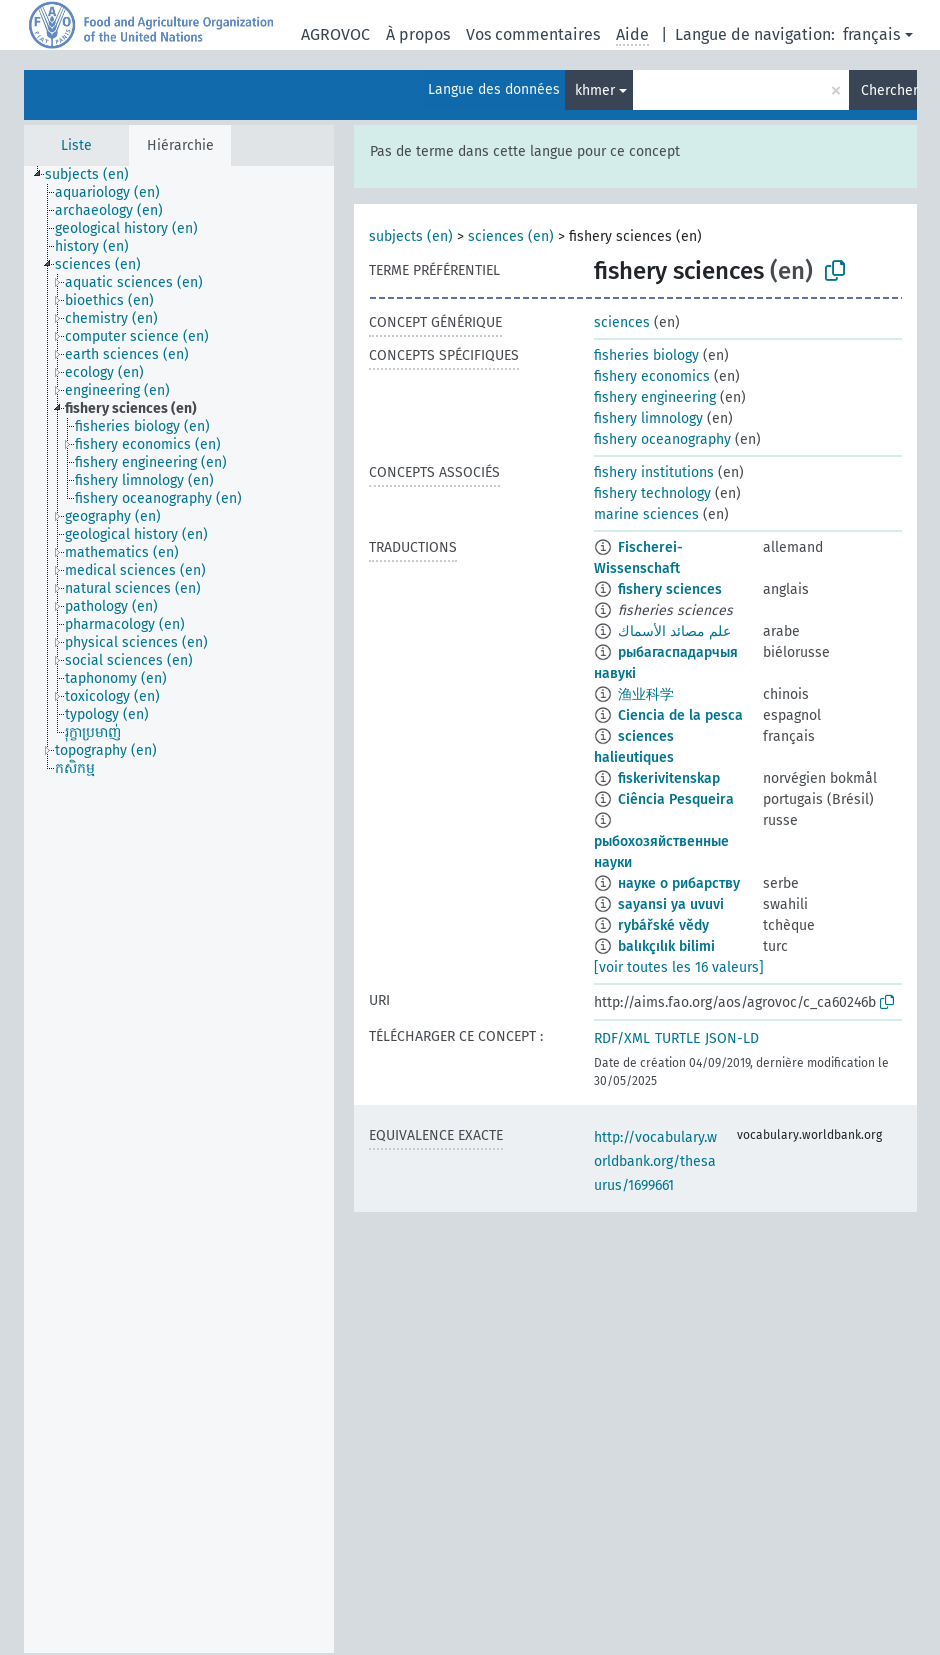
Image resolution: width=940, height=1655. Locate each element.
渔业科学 (646, 694)
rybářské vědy (663, 925)
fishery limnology (648, 418)
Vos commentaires (533, 34)
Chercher (889, 90)
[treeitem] (95, 175)
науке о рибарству (679, 883)
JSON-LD (732, 1038)
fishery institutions (654, 472)
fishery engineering (655, 397)
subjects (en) (411, 236)
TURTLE (677, 1038)
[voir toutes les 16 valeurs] (679, 967)
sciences (622, 322)
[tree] (179, 909)
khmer (595, 90)
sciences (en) (511, 236)
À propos (418, 34)
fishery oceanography (662, 439)
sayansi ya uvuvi (671, 904)
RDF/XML (622, 1038)
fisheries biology (646, 355)
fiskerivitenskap (669, 778)
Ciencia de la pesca (680, 715)
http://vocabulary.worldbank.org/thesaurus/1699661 (655, 1161)
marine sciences (646, 514)
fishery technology (652, 493)
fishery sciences (670, 589)
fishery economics (652, 376)
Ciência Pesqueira (676, 799)
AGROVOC (335, 34)
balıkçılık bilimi (666, 946)
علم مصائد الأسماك (674, 631)
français (871, 34)
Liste (76, 145)
